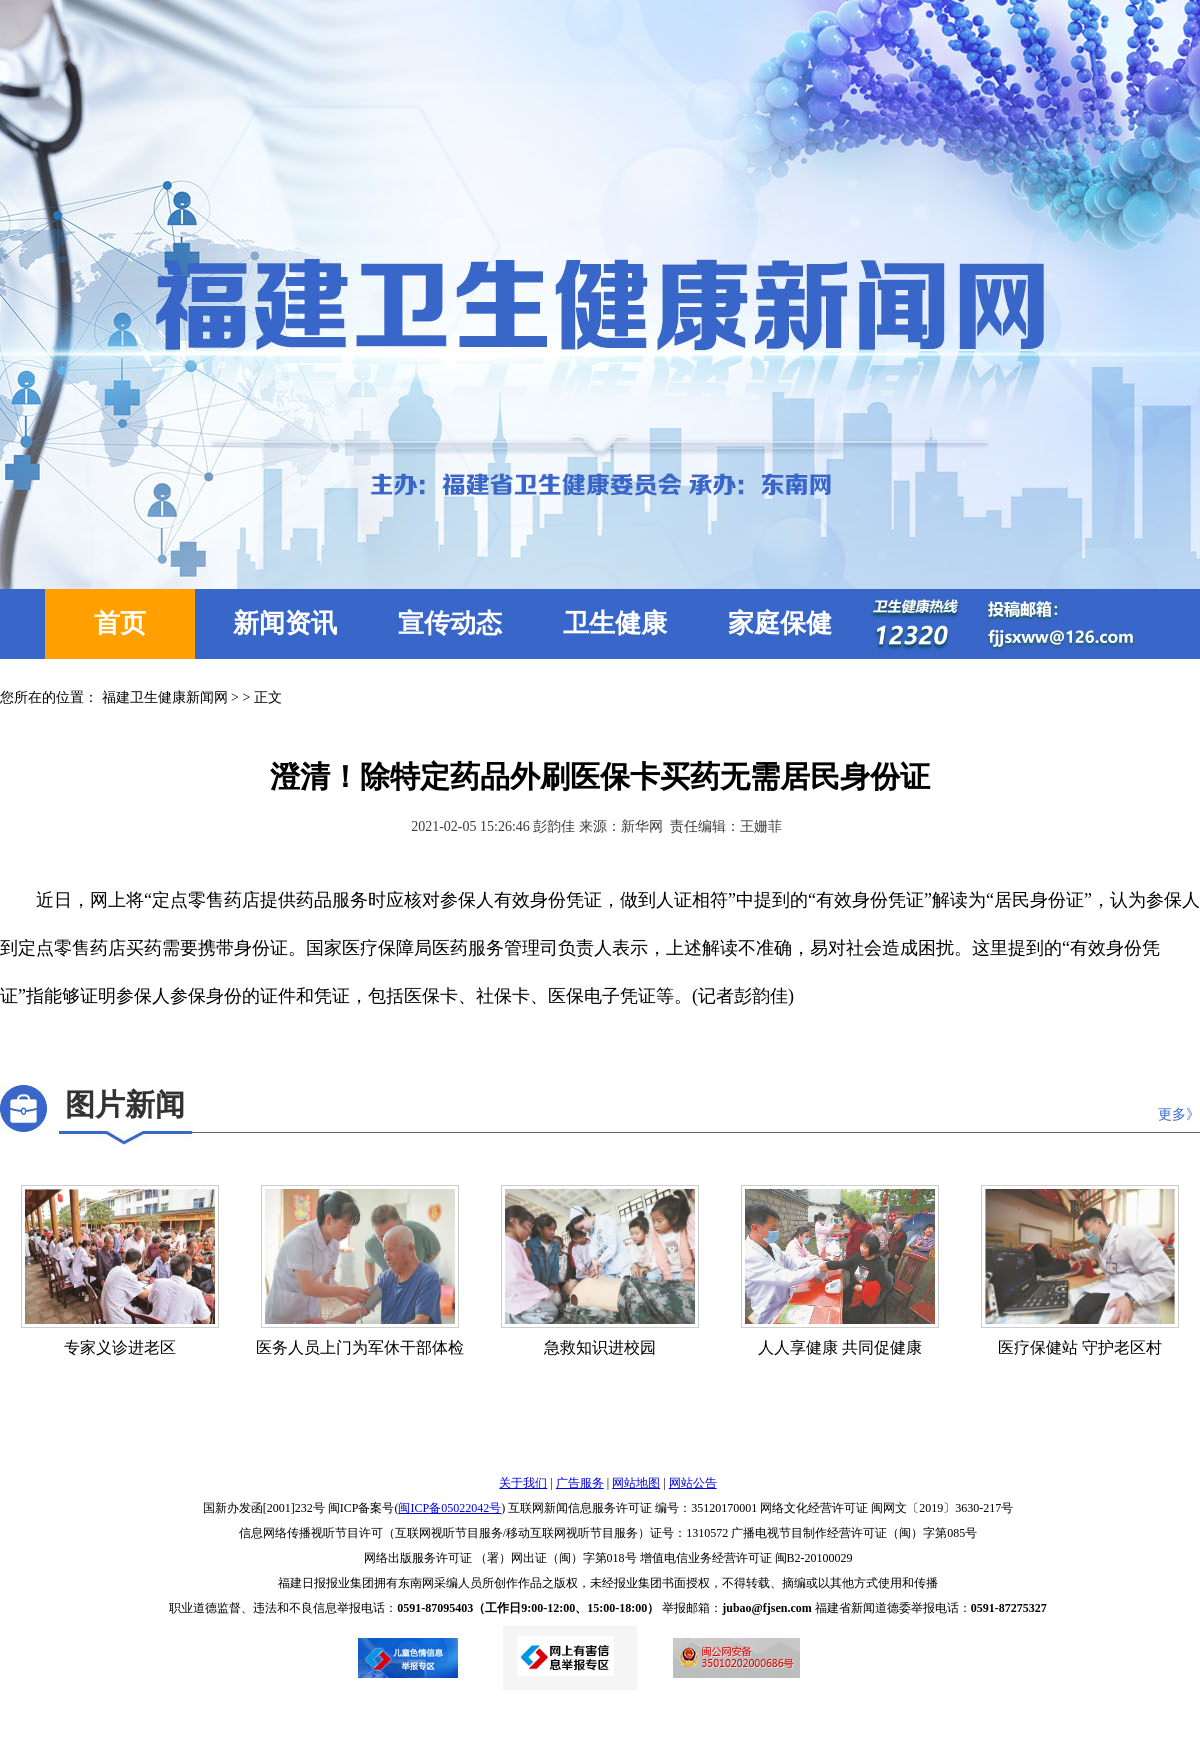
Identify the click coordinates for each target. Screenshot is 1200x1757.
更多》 (1179, 1114)
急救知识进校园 (600, 1347)
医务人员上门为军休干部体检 (360, 1347)
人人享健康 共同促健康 (840, 1347)
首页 (120, 623)
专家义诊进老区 (120, 1347)
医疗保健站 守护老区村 (1080, 1347)
